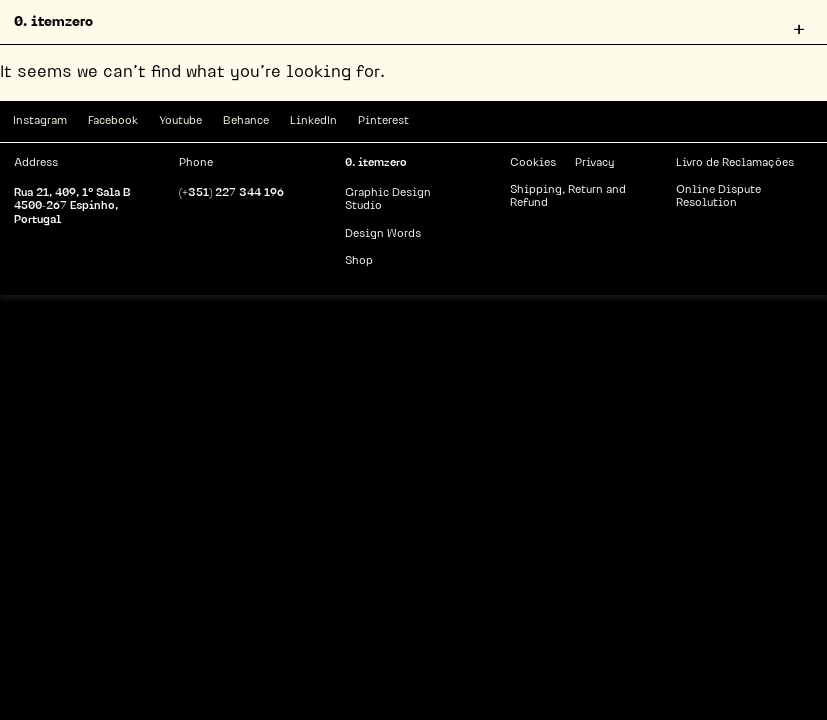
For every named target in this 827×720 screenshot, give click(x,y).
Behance (246, 121)
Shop (359, 261)
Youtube (180, 121)
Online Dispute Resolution (718, 197)
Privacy (594, 163)
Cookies (533, 163)
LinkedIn (313, 121)
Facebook (113, 121)
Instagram (40, 121)
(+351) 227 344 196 (231, 193)
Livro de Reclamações (735, 163)
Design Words (383, 234)
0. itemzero (53, 22)
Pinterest (383, 121)
